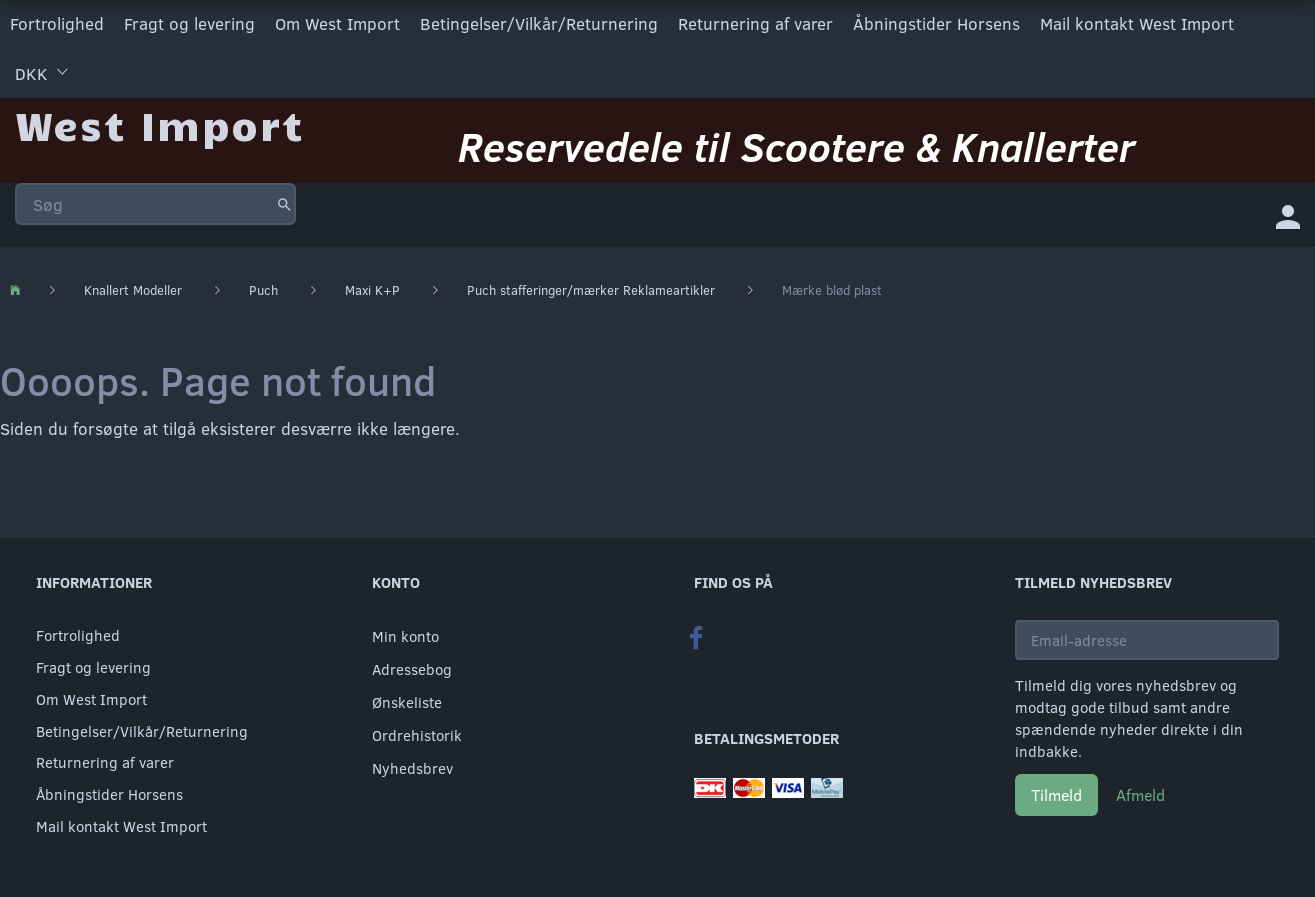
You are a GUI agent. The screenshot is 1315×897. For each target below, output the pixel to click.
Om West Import (337, 23)
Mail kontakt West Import (1137, 23)
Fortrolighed (57, 23)
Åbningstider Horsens (936, 23)
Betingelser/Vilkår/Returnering (539, 23)
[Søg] (284, 204)
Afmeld (1140, 794)
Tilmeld (1056, 794)
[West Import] (159, 124)
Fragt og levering (189, 23)
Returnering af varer (755, 23)
